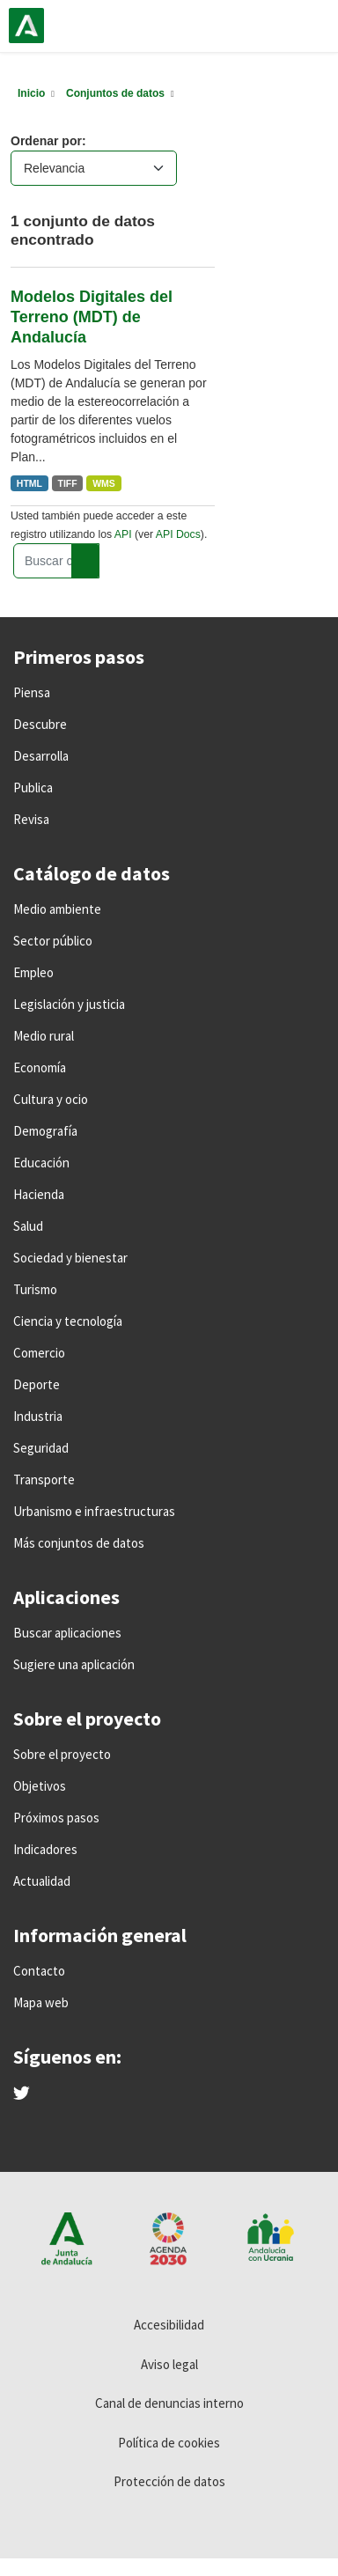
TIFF (67, 483)
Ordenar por (46, 141)
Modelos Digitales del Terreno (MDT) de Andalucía (92, 317)
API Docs (178, 534)
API (123, 534)
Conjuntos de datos (115, 93)
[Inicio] (31, 93)
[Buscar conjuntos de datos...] (56, 560)
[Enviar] (85, 560)
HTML (29, 483)
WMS (103, 483)
